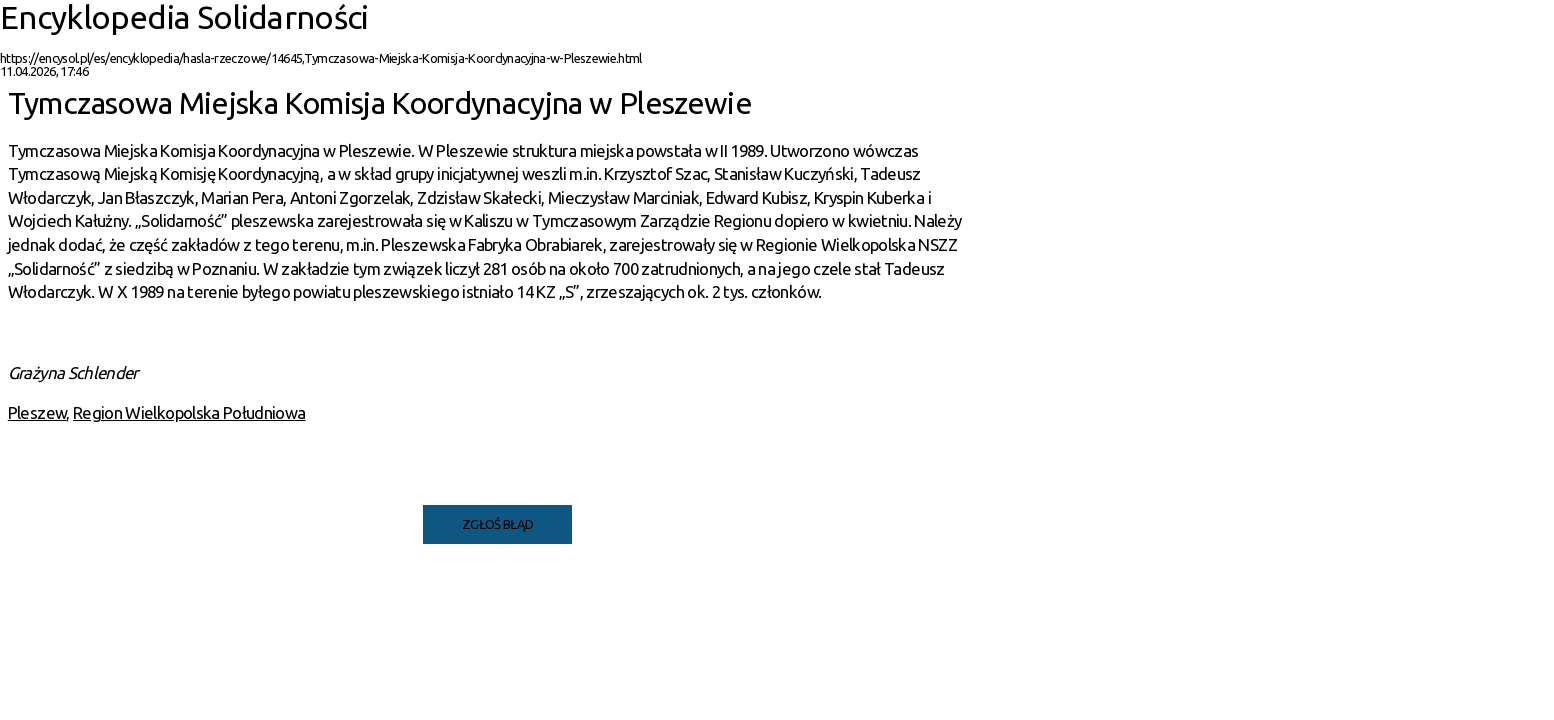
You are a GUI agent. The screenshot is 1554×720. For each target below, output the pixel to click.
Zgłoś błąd (498, 524)
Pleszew (37, 412)
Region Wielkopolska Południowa (189, 412)
